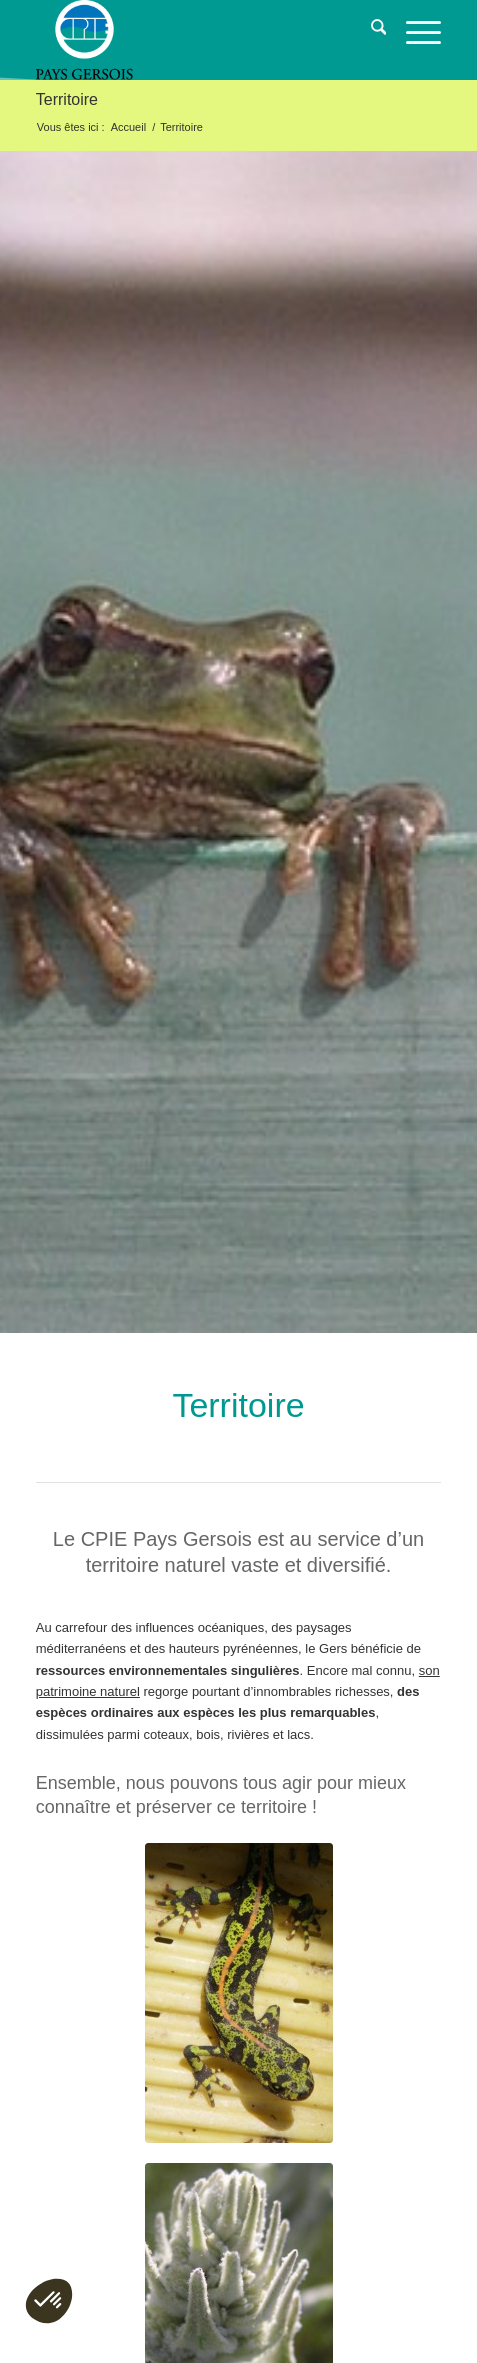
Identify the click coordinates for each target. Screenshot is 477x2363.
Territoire (67, 99)
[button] (49, 2301)
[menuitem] (369, 30)
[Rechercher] (369, 30)
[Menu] (413, 30)
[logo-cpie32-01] (198, 40)
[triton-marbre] (239, 1993)
